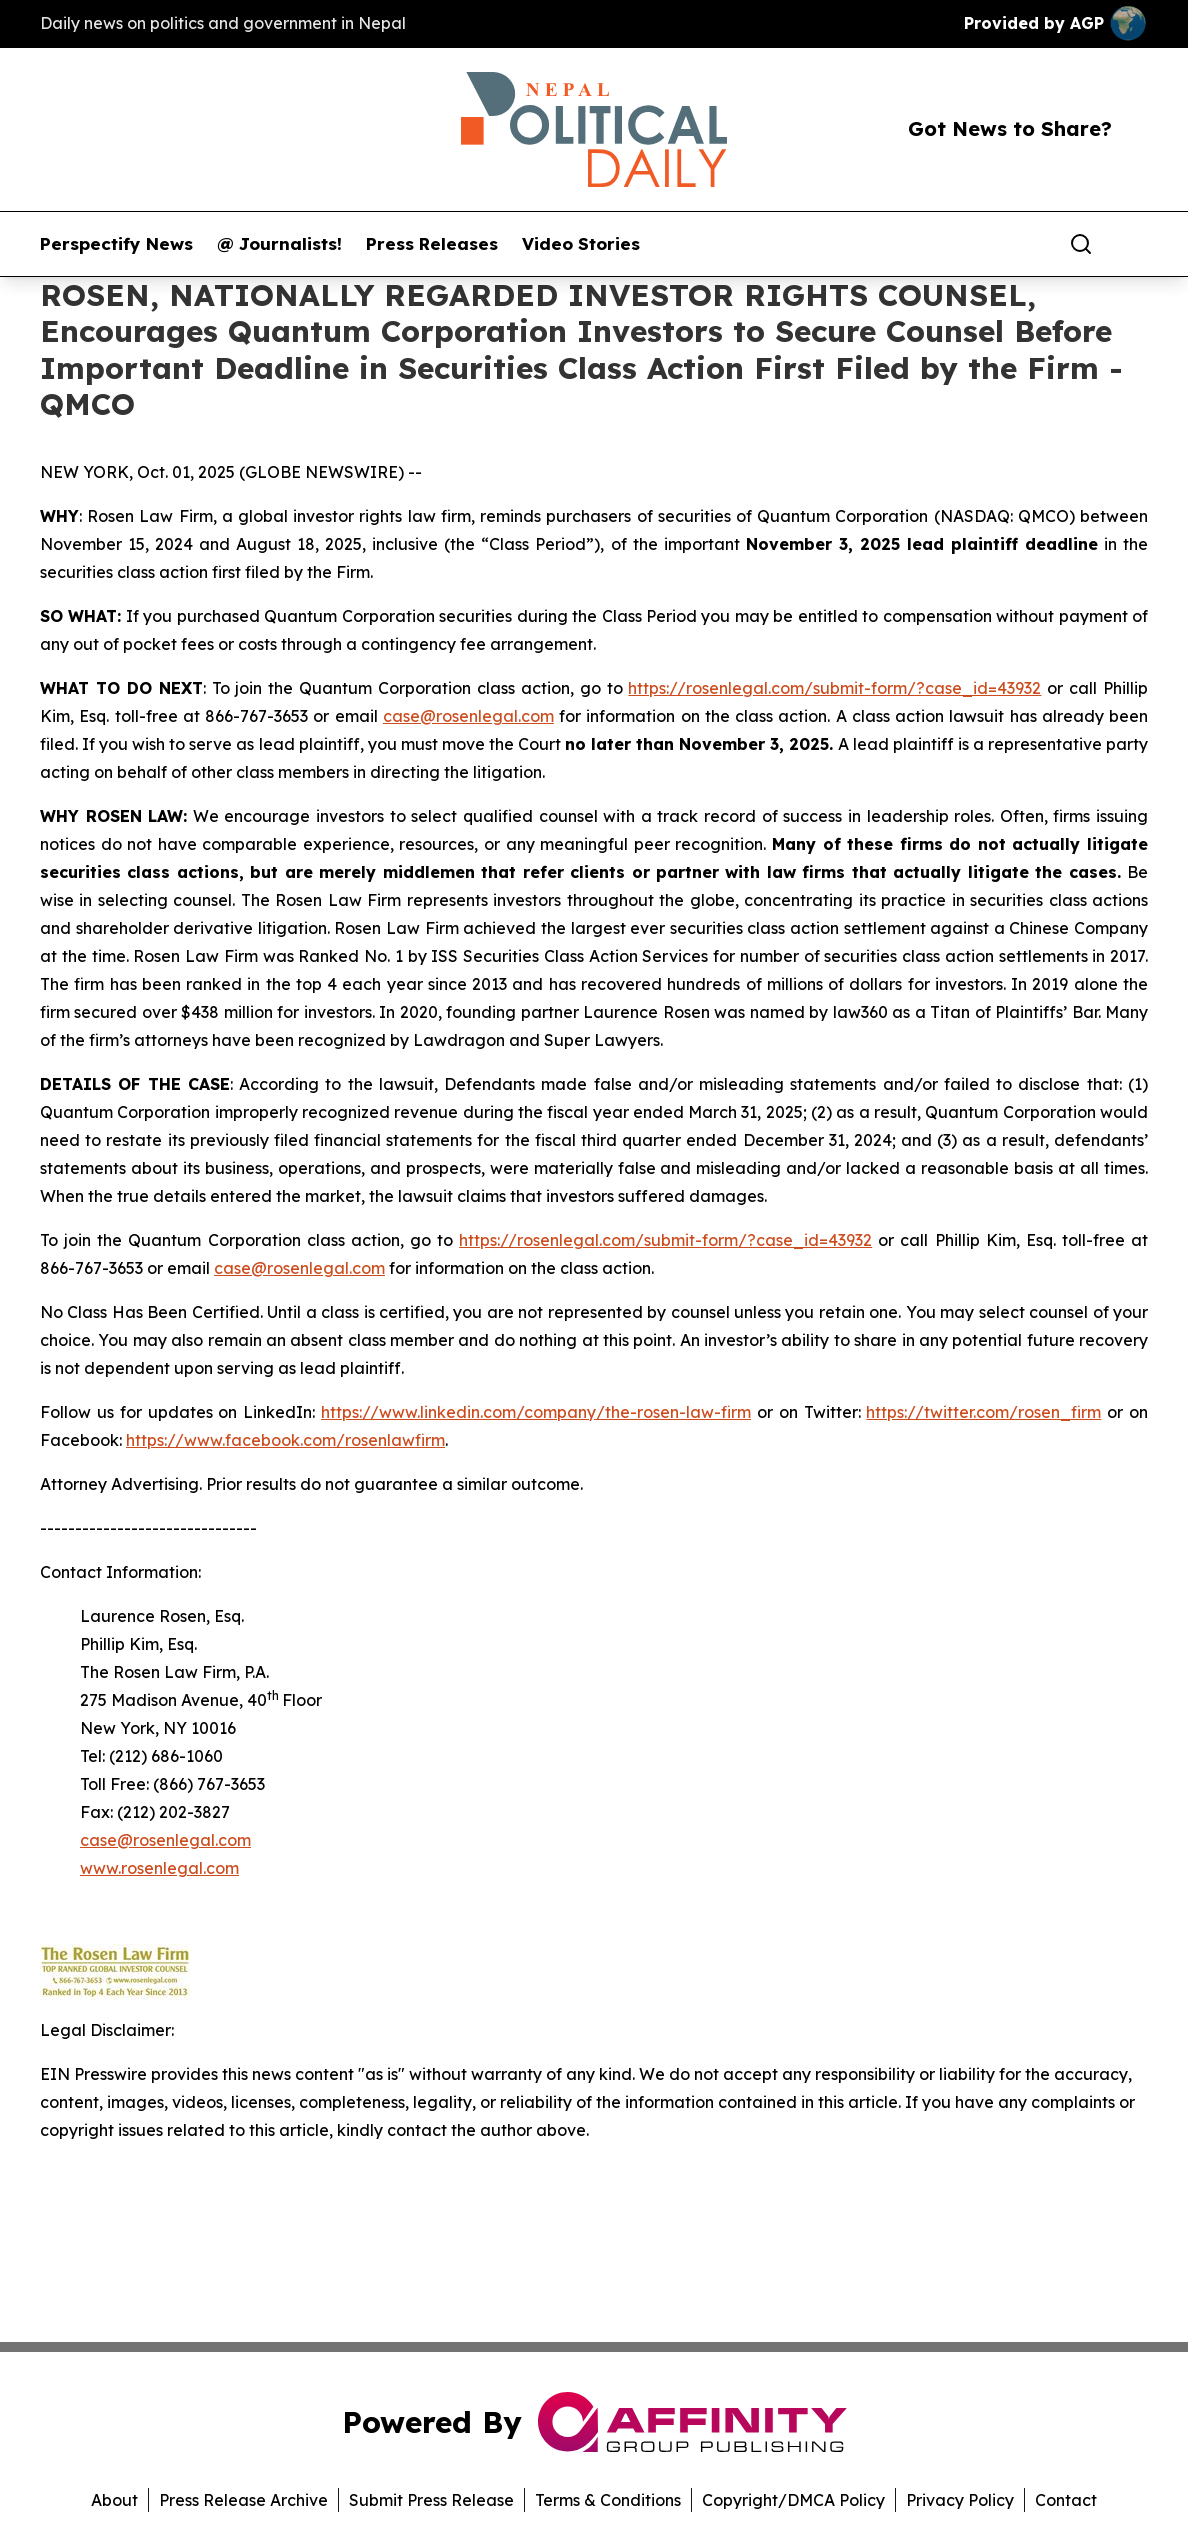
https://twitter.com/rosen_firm (983, 1412)
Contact (1066, 2500)
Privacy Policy (960, 2500)
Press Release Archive (243, 2500)
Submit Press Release (431, 2500)
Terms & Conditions (608, 2500)
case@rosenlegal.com (468, 716)
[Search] (1081, 244)
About (114, 2500)
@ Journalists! (279, 244)
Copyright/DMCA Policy (793, 2500)
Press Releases (432, 244)
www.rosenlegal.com (159, 1868)
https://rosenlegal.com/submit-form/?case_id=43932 (834, 688)
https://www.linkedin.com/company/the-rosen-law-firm (536, 1412)
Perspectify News (116, 244)
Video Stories (581, 244)
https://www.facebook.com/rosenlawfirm (285, 1440)
